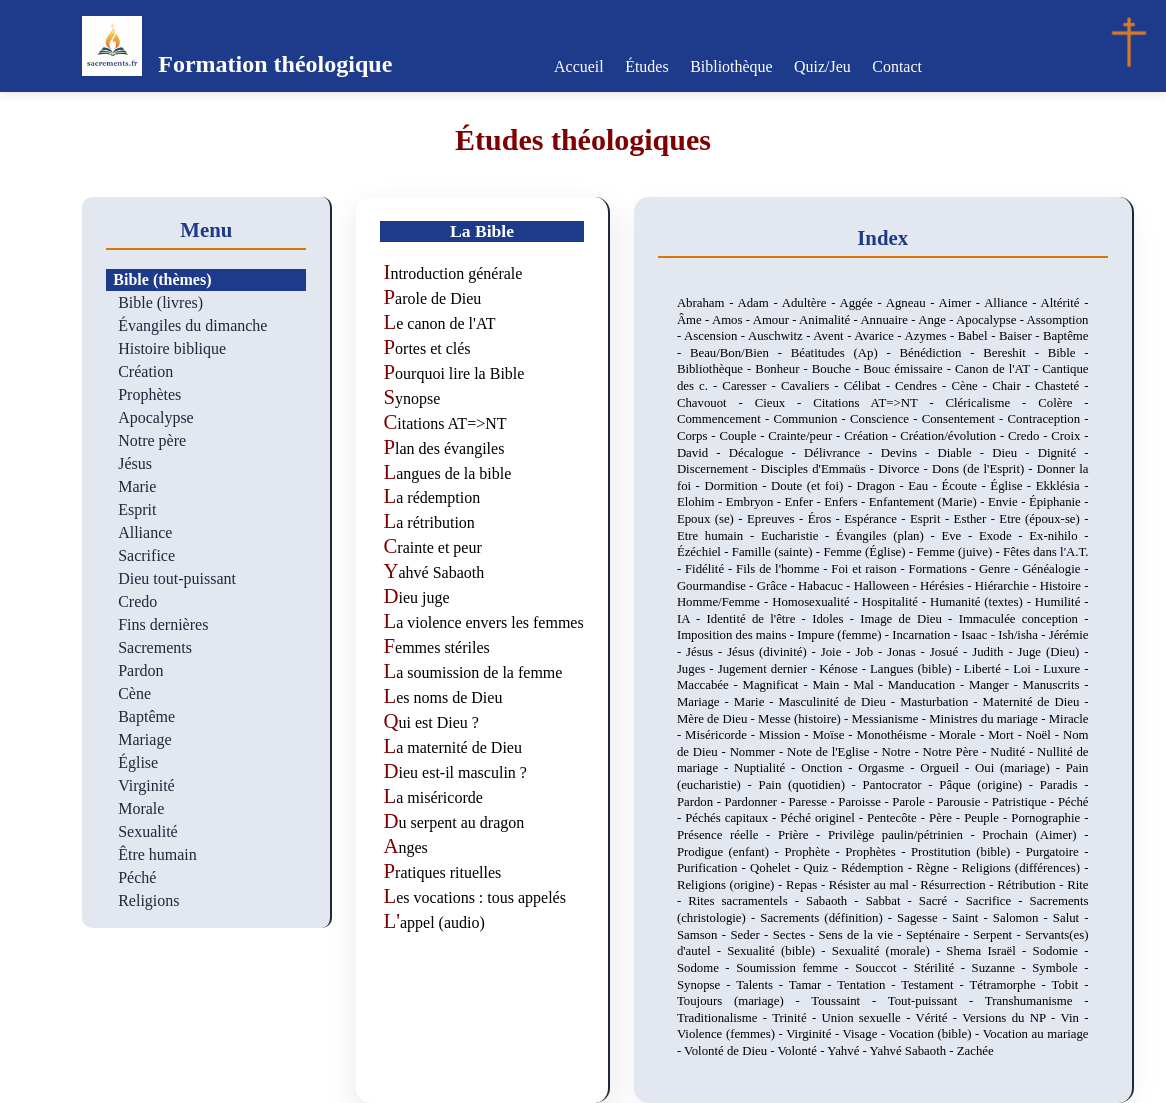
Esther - (977, 519)
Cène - (971, 386)
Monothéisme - (898, 735)
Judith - (994, 652)
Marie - (756, 702)
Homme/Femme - (724, 602)
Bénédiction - (942, 353)
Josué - (951, 652)
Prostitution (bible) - (968, 852)
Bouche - (837, 369)
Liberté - (988, 669)
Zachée (975, 1051)
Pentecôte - (898, 818)
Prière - (803, 835)
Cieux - (784, 403)
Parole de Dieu (432, 298)
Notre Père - (957, 752)
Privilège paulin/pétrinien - (905, 835)
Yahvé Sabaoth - (913, 1051)
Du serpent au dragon (453, 822)
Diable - (965, 453)
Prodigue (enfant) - (731, 852)
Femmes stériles (436, 647)
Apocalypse (156, 417)
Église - (1012, 486)
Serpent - (999, 935)
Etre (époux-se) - (1043, 519)
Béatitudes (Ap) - (845, 353)
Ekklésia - (1062, 486)
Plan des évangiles (443, 448)
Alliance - (1012, 303)
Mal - (870, 685)
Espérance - (877, 519)
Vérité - (939, 1018)
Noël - (1044, 735)
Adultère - (811, 303)
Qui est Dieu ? (430, 722)
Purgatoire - (1057, 852)
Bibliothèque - (716, 369)
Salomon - (1023, 918)
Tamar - (813, 985)
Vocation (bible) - (936, 1034)
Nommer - (758, 752)
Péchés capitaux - (732, 818)
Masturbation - (941, 702)
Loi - (1028, 669)
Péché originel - (823, 818)
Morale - (963, 735)
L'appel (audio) (433, 922)
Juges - (697, 669)
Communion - (811, 419)
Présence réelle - (727, 835)
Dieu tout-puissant (177, 578)
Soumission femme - (795, 968)
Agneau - (912, 303)
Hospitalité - (896, 602)
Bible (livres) (160, 302)
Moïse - (834, 735)
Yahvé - (848, 1051)
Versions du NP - (1011, 1018)
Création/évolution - (954, 436)
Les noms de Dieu (442, 697)
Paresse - (814, 802)
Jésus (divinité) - (774, 652)
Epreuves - (777, 519)
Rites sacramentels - (747, 901)
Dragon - (883, 486)
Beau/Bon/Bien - (740, 353)
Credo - (1029, 436)
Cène (134, 693)
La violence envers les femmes (483, 622)
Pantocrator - (901, 785)
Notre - (902, 752)
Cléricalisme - (992, 403)
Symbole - (1060, 968)
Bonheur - (783, 369)
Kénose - (844, 669)
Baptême (146, 716)
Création (145, 371)
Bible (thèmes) (162, 279)
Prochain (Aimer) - (1035, 835)
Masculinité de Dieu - (840, 702)
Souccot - (884, 968)
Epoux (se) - (712, 519)
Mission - (785, 735)
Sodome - (706, 968)
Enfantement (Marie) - (928, 502)
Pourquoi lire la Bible (453, 373)
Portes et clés (426, 348)
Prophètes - (878, 852)
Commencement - (725, 419)
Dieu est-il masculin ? (454, 772)
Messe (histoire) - (805, 719)
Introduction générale (452, 273)
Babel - (978, 336)
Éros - (826, 519)
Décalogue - (766, 453)
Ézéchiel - (704, 552)
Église (138, 762)
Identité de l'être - (760, 619)
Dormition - (737, 486)
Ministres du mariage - (989, 719)
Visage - (866, 1034)
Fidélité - (710, 569)
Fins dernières (163, 624)
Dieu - (1014, 453)
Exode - (1004, 536)
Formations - (944, 569)
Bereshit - (1015, 353)
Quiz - (822, 868)
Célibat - (869, 386)
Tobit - (1069, 985)
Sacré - (942, 901)
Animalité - (829, 320)
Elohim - (701, 502)
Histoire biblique (172, 348)
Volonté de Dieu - (730, 1051)
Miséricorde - (722, 735)
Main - (832, 685)
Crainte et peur (432, 547)
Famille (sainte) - (778, 552)
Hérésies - (947, 586)
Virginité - (814, 1034)
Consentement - (965, 419)
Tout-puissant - (936, 1001)
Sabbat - (892, 901)
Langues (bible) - (917, 669)
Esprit (137, 509)
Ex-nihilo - (1058, 536)
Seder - (752, 935)
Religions (148, 900)
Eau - (924, 486)
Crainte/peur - (806, 436)
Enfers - (846, 502)
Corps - (698, 436)
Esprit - (932, 519)
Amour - (776, 320)
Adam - (759, 303)
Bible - (1068, 353)
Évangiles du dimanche (192, 325)
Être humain (157, 854)
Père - (946, 818)
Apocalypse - (991, 320)
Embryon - (755, 502)
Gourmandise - (717, 586)
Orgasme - (889, 768)
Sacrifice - (998, 901)
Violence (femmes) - (731, 1034)
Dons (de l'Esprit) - (984, 469)
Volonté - (802, 1051)
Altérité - (1064, 303)
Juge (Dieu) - (1053, 652)
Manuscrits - (1056, 685)
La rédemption (431, 497)
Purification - (713, 868)
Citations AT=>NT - (879, 403)
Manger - (996, 685)
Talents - (762, 985)
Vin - (1074, 1018)
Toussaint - (849, 1001)
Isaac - (979, 635)
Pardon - (701, 802)
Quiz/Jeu (821, 66)
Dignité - (1063, 453)
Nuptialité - (767, 768)
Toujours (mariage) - (744, 1001)
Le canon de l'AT (439, 323)
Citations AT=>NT (444, 423)
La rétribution (428, 522)
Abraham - (707, 303)
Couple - (743, 436)
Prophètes (149, 394)
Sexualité (148, 831)
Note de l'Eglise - (834, 752)
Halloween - (887, 586)
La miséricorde (432, 797)
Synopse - (706, 985)
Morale (141, 808)
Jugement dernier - (769, 669)
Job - (871, 652)
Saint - (972, 918)
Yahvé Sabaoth (433, 572)
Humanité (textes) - (982, 602)
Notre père (152, 440)
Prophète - (814, 852)
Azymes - (930, 336)
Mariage (144, 739)
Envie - (1008, 502)
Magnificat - (778, 685)
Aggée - (862, 303)
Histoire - (1064, 586)
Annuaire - (889, 320)
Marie (137, 486)
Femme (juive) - (959, 552)
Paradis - (1064, 785)
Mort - (1007, 735)
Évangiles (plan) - (888, 536)
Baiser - (1021, 336)
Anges (405, 847)
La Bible (482, 231)
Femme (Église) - (869, 552)
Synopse (411, 398)
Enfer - (805, 502)
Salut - (1071, 918)
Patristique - (1025, 802)
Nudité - (1013, 752)
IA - (692, 619)
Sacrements (155, 647)
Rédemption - (878, 868)
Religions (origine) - (731, 885)
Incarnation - (926, 635)
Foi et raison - (869, 569)
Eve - (960, 536)
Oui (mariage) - (1020, 768)
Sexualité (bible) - (779, 951)
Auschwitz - (780, 336)
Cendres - (923, 386)
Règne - (938, 868)
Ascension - (716, 336)
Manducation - (928, 685)
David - (703, 453)
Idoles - (836, 619)
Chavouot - (716, 403)
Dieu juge (416, 597)
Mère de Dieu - (717, 719)
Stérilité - (943, 968)
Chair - (1013, 386)
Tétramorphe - (1011, 985)
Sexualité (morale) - (889, 951)
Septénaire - (939, 935)
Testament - (935, 985)
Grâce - (777, 586)
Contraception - (1048, 419)
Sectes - (796, 935)
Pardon (140, 670)
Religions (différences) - (1025, 868)
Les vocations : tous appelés (474, 897)
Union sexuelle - (869, 1018)
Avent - (833, 336)
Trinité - (796, 1018)
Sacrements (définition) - (828, 918)
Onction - (829, 768)
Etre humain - (719, 536)
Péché (137, 877)
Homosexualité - (817, 602)
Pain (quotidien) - (811, 785)
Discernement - (719, 469)
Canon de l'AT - (998, 369)
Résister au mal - (874, 885)
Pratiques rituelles (442, 872)
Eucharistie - (798, 536)
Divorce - (905, 469)
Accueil (580, 66)
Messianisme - (891, 719)
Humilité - (1062, 602)
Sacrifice (146, 555)
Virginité (146, 785)
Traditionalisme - (724, 1018)
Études (648, 66)
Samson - (704, 935)
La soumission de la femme (472, 672)
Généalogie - (1055, 569)
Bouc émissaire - (909, 369)
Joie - (838, 652)
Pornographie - (1049, 818)
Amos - (732, 320)
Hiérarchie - (1007, 586)
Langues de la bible (447, 473)
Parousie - (963, 802)
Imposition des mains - (737, 635)
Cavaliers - (812, 386)
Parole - (914, 802)
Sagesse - (924, 918)
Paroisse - (865, 802)
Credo (137, 601)
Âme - (694, 320)
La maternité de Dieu (452, 747)
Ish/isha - (1023, 635)
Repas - (807, 885)
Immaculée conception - (1024, 619)
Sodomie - (1061, 951)
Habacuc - (826, 586)
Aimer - (961, 303)
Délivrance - (842, 453)
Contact (896, 66)
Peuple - (987, 818)
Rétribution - (1032, 885)
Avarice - (879, 336)
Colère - (1063, 403)
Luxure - (1065, 669)
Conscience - (886, 419)
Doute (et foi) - (814, 486)
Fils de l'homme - (783, 569)
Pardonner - (757, 802)
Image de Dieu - (909, 619)
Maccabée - (710, 685)
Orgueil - (947, 768)
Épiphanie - (1059, 502)
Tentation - (869, 985)
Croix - (1069, 436)
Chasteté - (1061, 386)
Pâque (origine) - (989, 785)
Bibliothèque (731, 66)
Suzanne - (1002, 968)
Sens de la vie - (862, 935)
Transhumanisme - (1037, 1001)
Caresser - (751, 386)
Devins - (909, 453)
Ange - (937, 320)
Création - (872, 436)
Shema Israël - (989, 951)
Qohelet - (776, 868)
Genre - (1000, 569)
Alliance (145, 532)
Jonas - (908, 652)
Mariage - (705, 702)
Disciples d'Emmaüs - (819, 469)
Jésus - (706, 652)
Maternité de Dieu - (1036, 702)
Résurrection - (958, 885)
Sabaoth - (836, 901)
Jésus (135, 463)
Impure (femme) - (844, 635)
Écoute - (966, 486)
